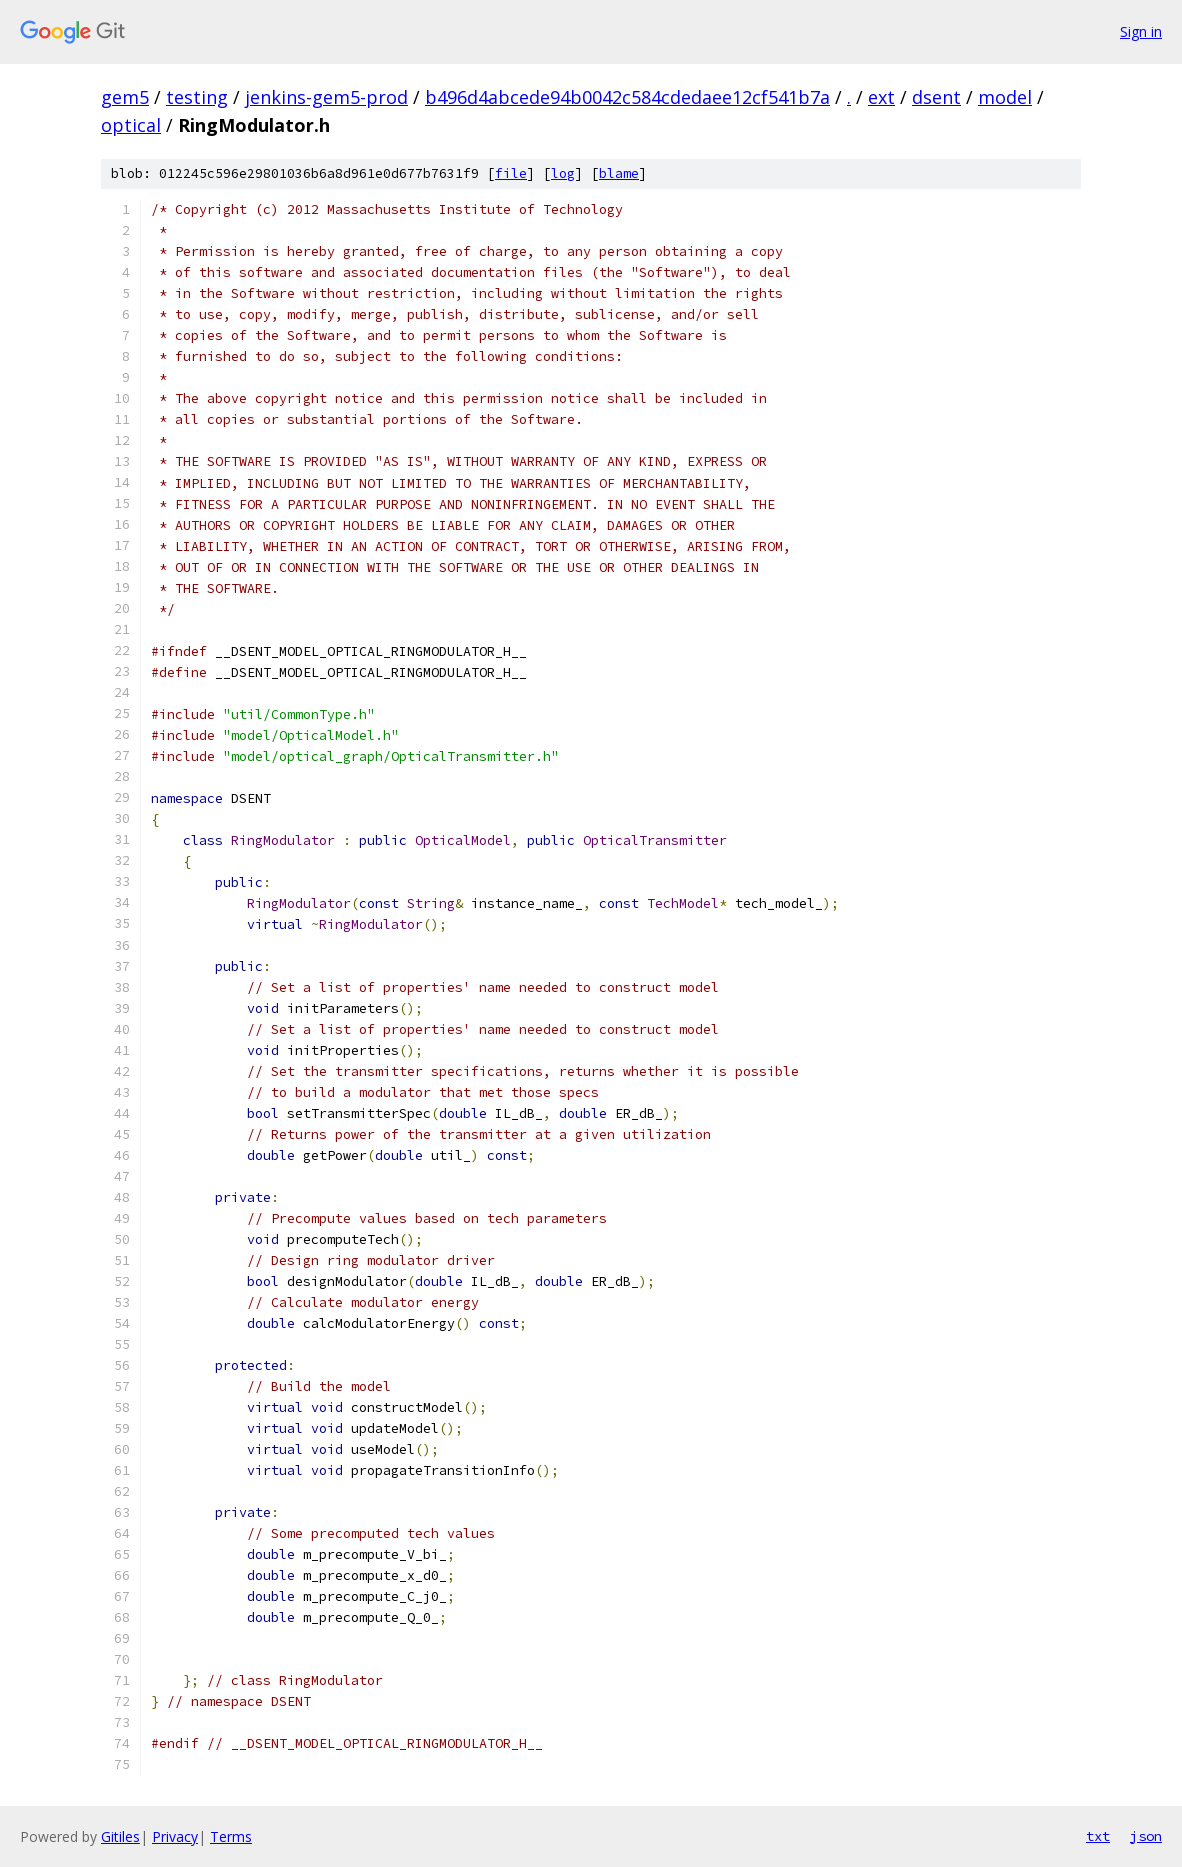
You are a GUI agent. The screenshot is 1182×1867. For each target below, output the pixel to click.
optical (131, 125)
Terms (231, 1836)
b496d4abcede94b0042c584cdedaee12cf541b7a (627, 97)
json (1146, 1836)
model (1005, 97)
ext (881, 97)
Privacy (175, 1836)
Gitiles (120, 1836)
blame (619, 173)
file (511, 173)
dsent (936, 97)
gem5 (125, 97)
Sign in (1141, 31)
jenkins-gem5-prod (326, 97)
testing (197, 97)
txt (1098, 1836)
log (563, 173)
